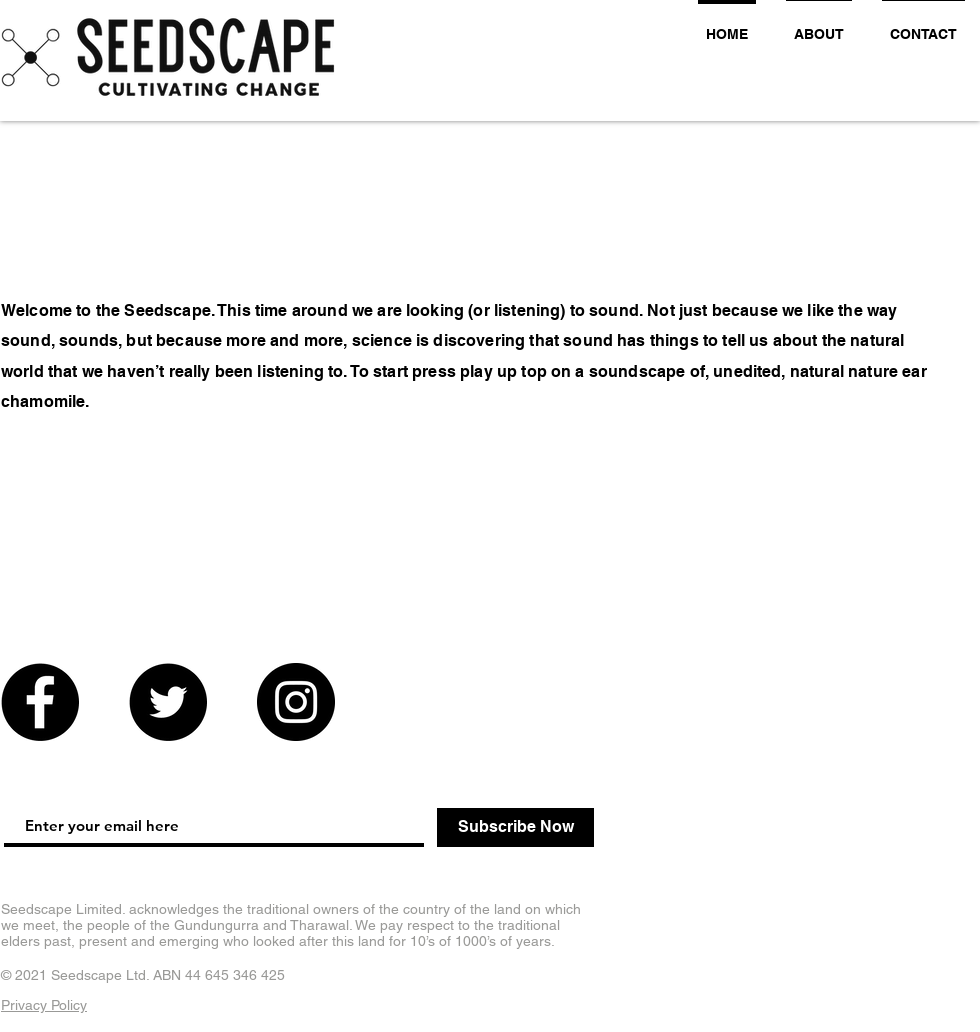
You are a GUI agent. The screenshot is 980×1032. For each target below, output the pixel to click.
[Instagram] (296, 702)
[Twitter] (168, 702)
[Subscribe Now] (515, 827)
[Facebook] (40, 702)
